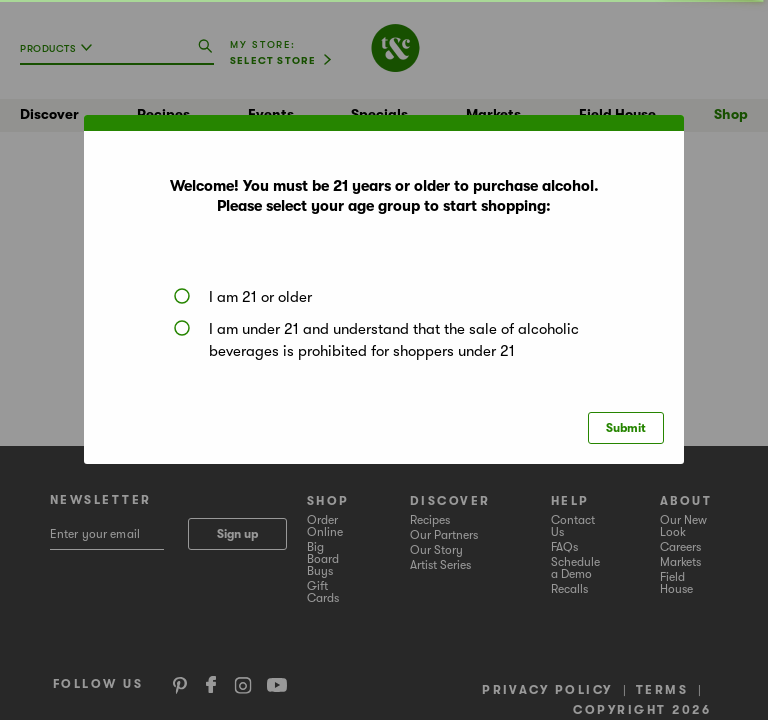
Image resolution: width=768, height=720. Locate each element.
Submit (626, 428)
